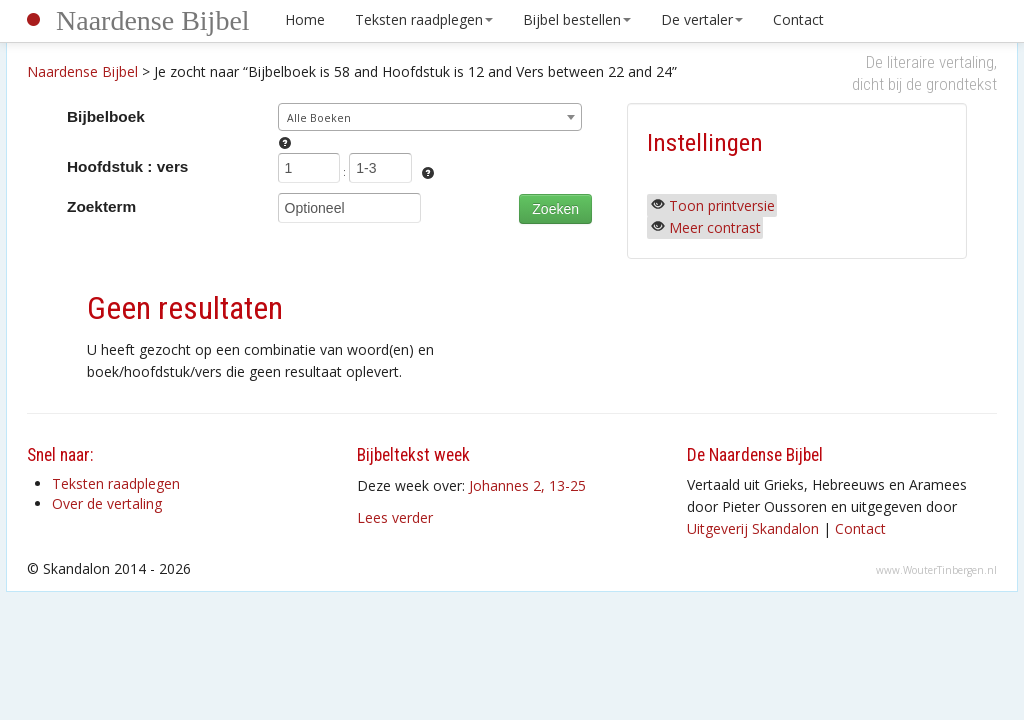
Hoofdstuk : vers (127, 166)
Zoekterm (101, 206)
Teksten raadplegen (424, 19)
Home (305, 19)
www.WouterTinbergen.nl (936, 570)
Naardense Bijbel (153, 20)
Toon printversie (722, 205)
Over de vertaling (107, 503)
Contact (798, 19)
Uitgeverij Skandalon (753, 528)
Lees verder (395, 517)
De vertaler (702, 19)
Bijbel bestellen (577, 19)
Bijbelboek (106, 116)
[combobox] (430, 117)
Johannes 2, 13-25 (527, 485)
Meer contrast (715, 227)
